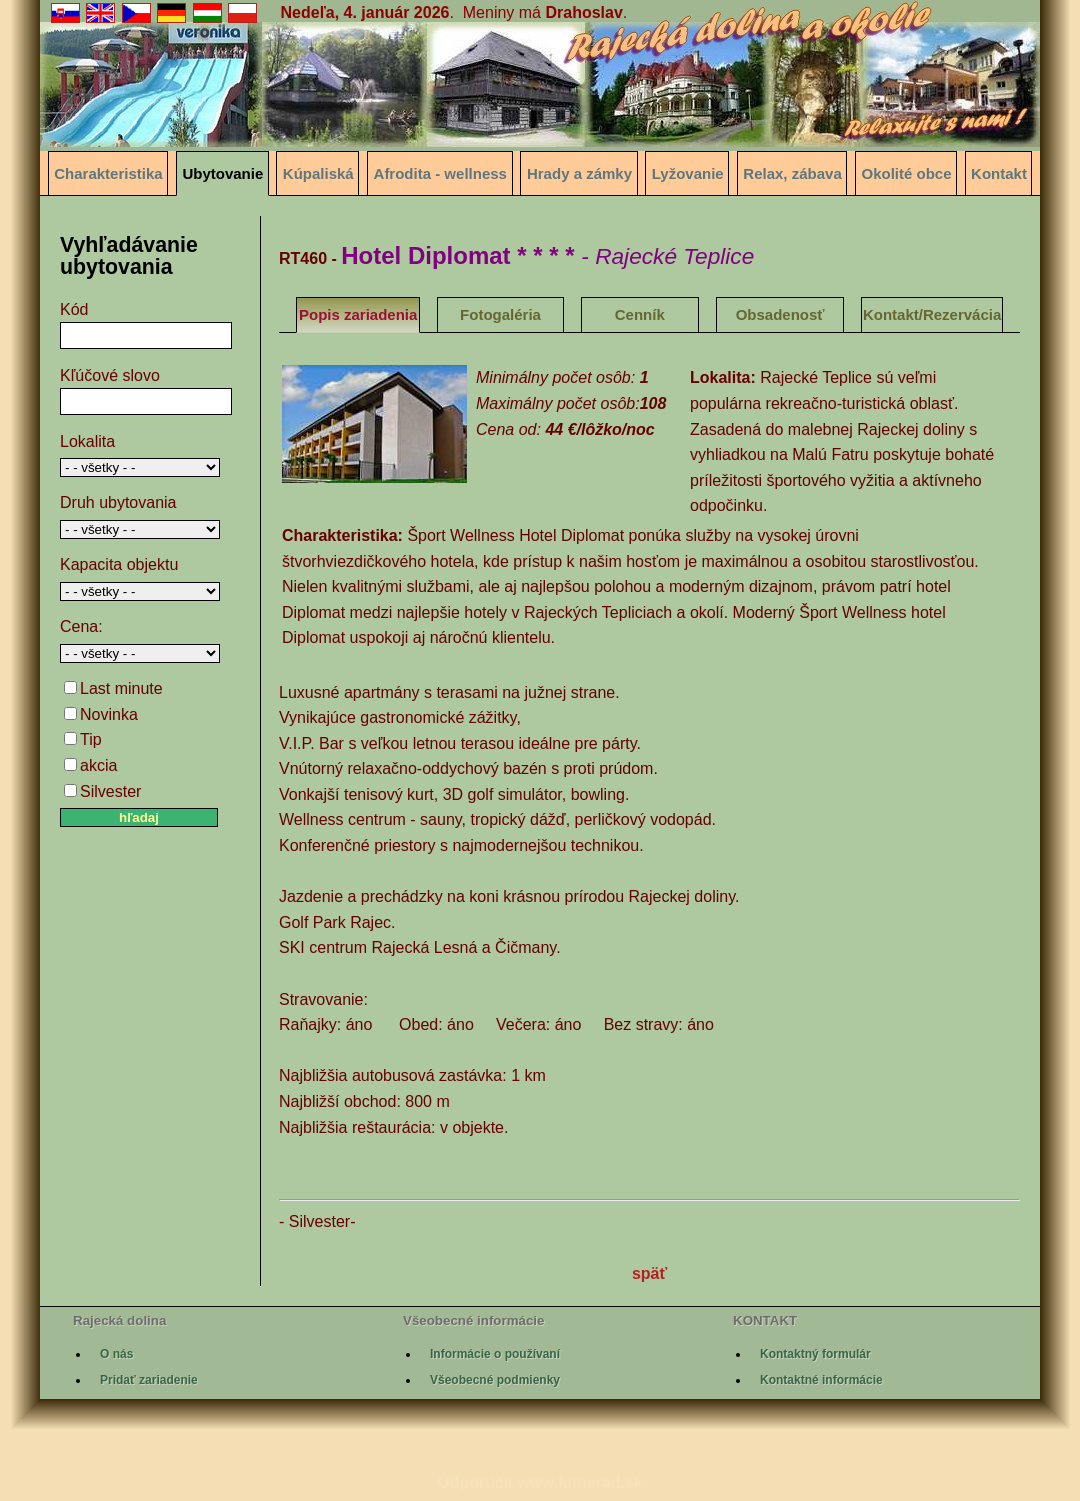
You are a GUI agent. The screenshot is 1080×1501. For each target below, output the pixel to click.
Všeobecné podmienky (495, 1380)
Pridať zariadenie (149, 1380)
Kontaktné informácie (821, 1380)
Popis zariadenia (358, 314)
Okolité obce (907, 173)
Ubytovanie (222, 173)
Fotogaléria (500, 314)
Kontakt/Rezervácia (932, 314)
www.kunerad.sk (580, 1482)
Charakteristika (108, 173)
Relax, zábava (792, 173)
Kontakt (999, 173)
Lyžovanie (688, 173)
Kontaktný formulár (815, 1354)
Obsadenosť (780, 314)
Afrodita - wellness (440, 173)
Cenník (640, 314)
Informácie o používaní (495, 1354)
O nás (116, 1354)
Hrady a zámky (579, 173)
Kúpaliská (318, 173)
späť (649, 1273)
